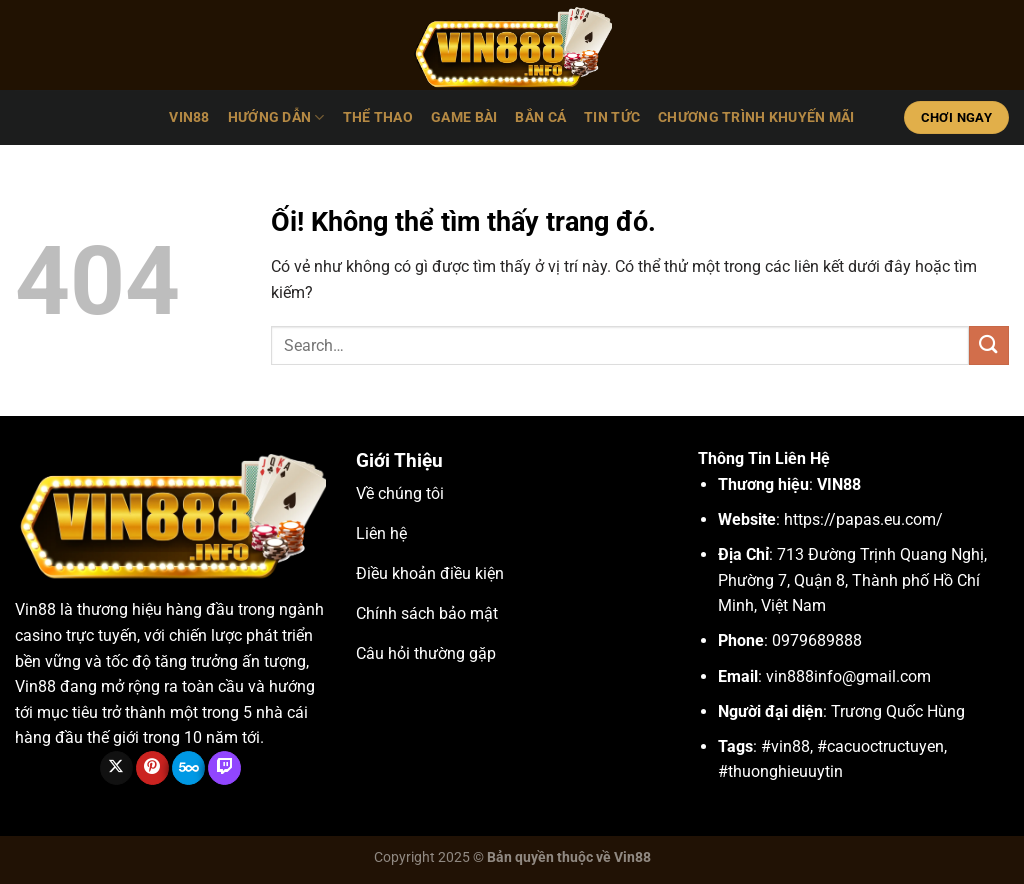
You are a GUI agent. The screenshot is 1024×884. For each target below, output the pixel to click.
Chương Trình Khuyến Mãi (756, 117)
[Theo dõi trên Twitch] (224, 768)
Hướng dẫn (276, 117)
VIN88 (189, 117)
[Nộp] (989, 345)
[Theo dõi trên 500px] (188, 768)
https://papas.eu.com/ (863, 519)
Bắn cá (540, 117)
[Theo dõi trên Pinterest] (152, 768)
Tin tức (612, 117)
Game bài (464, 117)
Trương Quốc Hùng (898, 711)
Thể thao (378, 117)
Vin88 (35, 609)
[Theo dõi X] (116, 768)
